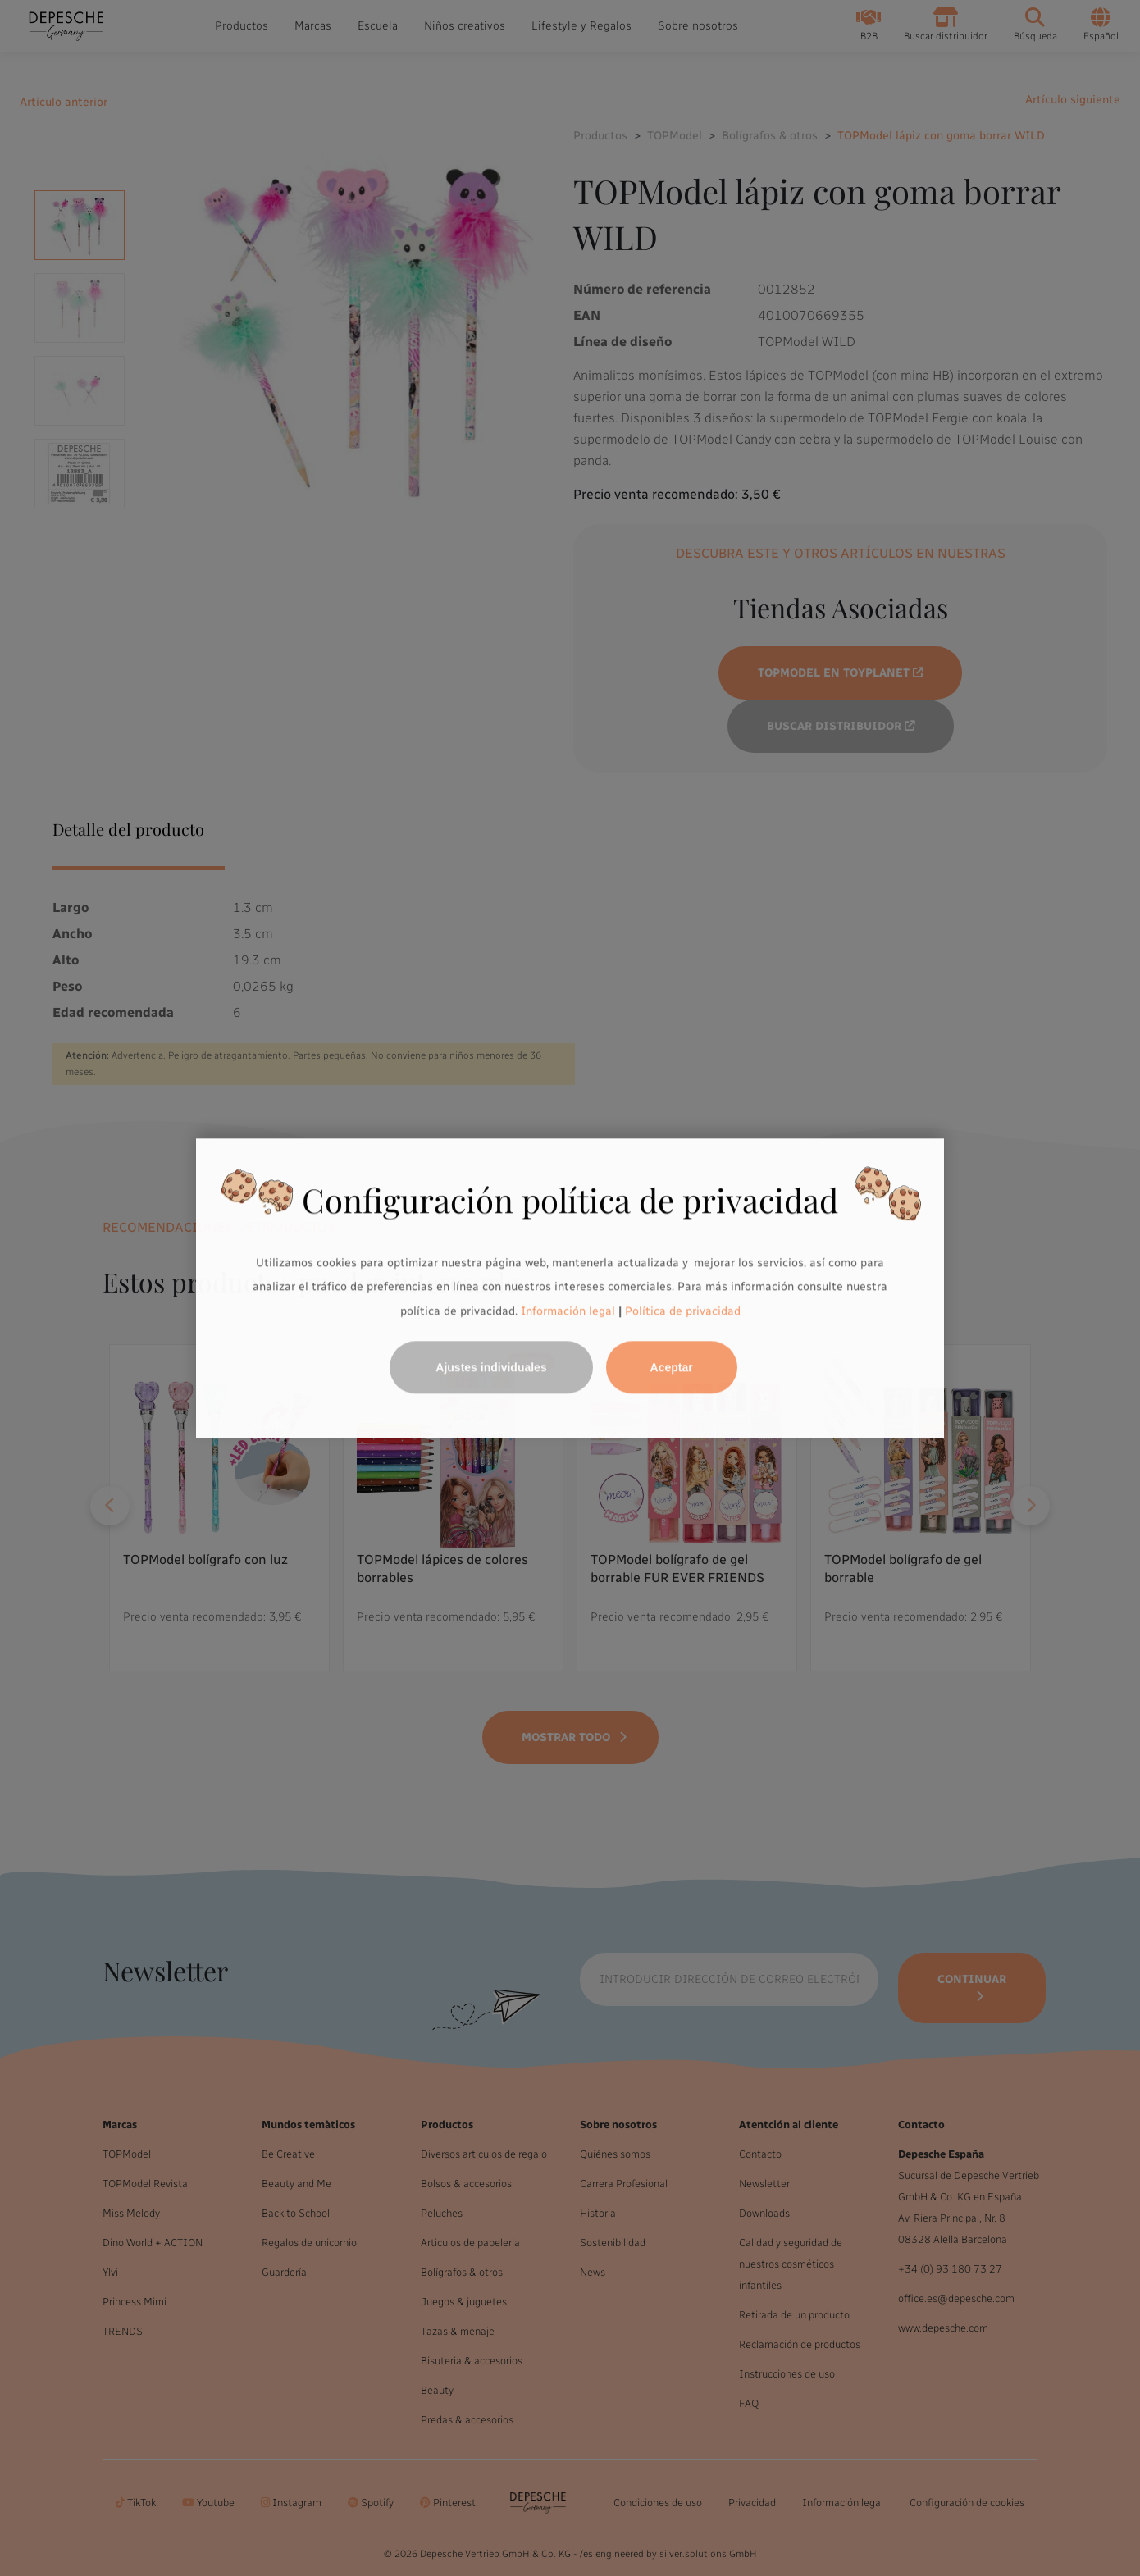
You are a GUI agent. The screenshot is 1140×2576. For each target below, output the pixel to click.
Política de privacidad (683, 1311)
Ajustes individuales (490, 1367)
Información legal (566, 1311)
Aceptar (671, 1367)
